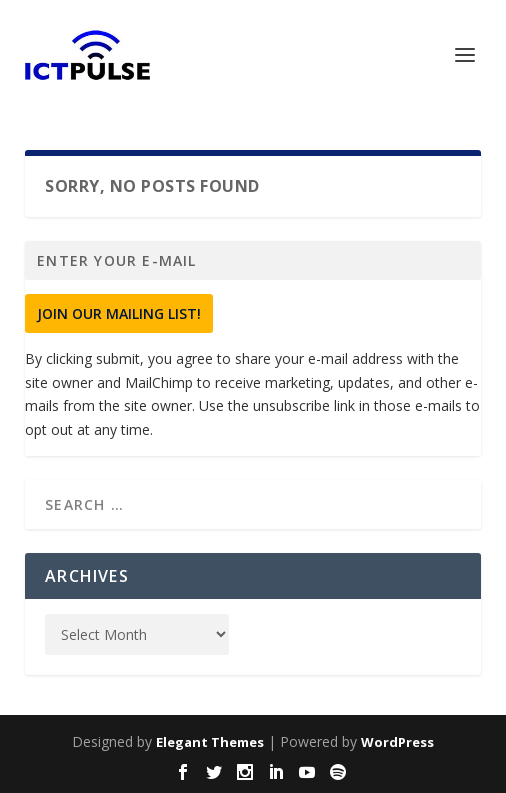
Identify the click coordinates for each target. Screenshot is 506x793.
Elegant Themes (210, 742)
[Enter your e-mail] (252, 260)
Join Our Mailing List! (119, 313)
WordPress (397, 742)
